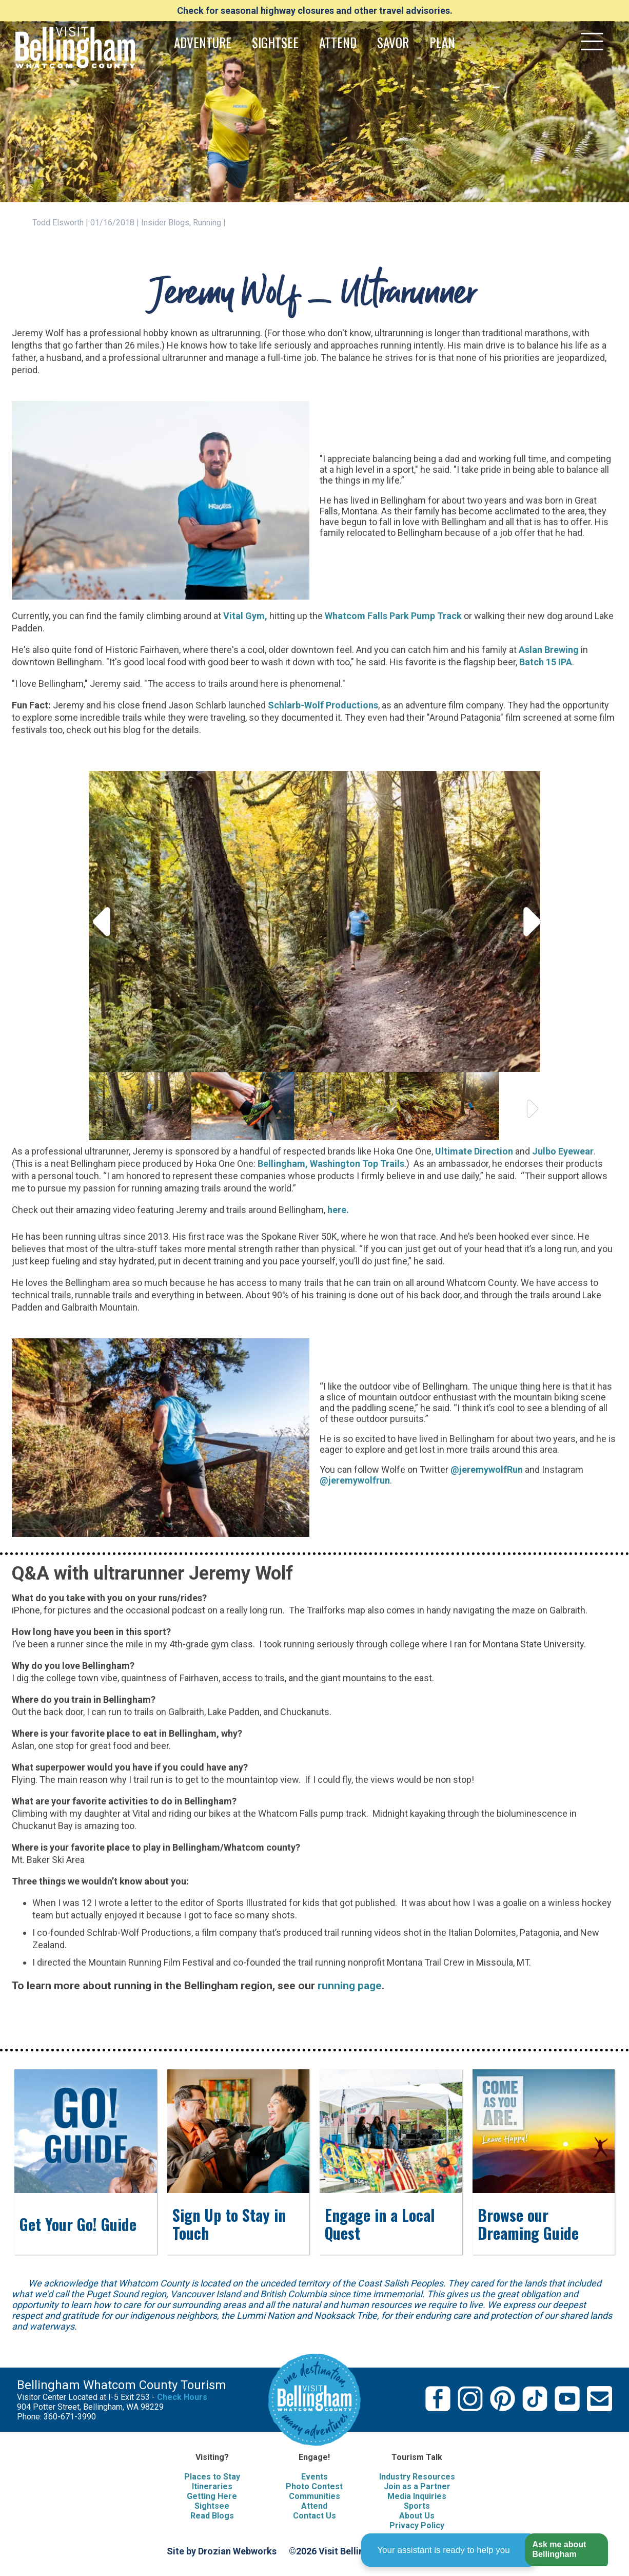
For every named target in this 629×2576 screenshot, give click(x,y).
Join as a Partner (417, 2486)
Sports (417, 2506)
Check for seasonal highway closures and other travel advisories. (315, 10)
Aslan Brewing (549, 649)
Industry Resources (417, 2477)
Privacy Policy (416, 2525)
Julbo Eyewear (563, 1151)
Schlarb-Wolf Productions (323, 705)
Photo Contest (314, 2486)
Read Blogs (212, 2516)
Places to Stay (212, 2477)
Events (314, 2477)
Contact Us (314, 2516)
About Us (417, 2516)
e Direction (490, 1151)
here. (339, 1209)
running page (350, 1985)
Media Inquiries (416, 2496)
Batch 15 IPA (545, 662)
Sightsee (211, 2506)
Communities (314, 2496)
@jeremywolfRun (486, 1469)
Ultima (449, 1151)
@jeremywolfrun (355, 1480)
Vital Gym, (245, 615)
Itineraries (212, 2486)
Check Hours (182, 2397)
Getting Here (212, 2496)
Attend (314, 2506)
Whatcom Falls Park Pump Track (393, 615)
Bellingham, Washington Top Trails (331, 1163)
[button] (566, 2550)
